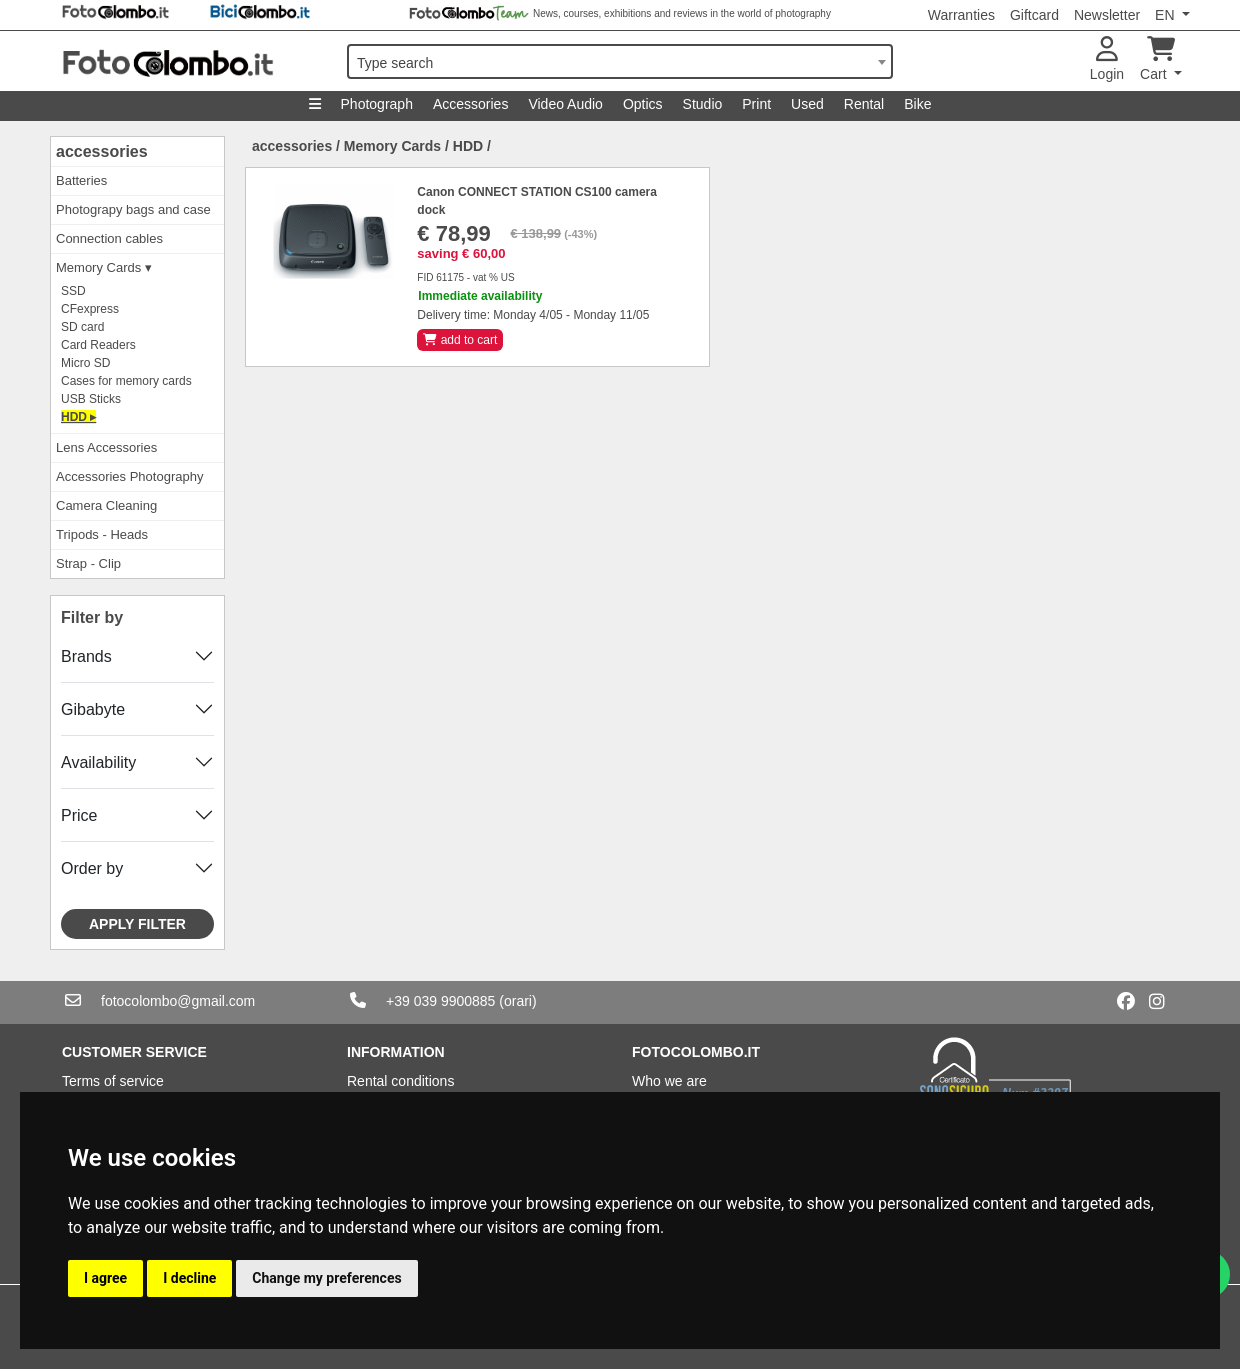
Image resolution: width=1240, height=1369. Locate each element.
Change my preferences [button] (326, 1278)
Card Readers (98, 345)
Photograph (377, 104)
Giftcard (1034, 15)
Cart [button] (1157, 59)
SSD (73, 291)
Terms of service (113, 1081)
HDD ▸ (78, 417)
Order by (92, 868)
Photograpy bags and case (133, 209)
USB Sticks (91, 399)
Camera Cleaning (106, 505)
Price (79, 815)
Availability (98, 762)
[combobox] (620, 61)
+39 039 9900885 (440, 1001)
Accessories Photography (129, 476)
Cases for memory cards (126, 381)
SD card (82, 327)
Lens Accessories (106, 447)
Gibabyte (93, 709)
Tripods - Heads (102, 534)
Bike (917, 104)
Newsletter (1107, 15)
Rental (864, 104)
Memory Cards (392, 146)
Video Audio (565, 104)
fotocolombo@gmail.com (178, 1001)
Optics (643, 104)
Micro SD (85, 363)
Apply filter (137, 924)
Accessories (470, 104)
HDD (468, 146)
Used (807, 104)
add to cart (460, 340)
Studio (703, 104)
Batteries (81, 180)
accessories (102, 151)
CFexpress (90, 309)
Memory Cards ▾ (104, 267)
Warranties (961, 15)
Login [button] (1107, 59)
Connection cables (109, 238)
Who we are (669, 1081)
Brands (86, 656)
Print (756, 104)
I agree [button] (105, 1278)
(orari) (517, 1001)
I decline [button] (189, 1278)
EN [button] (1166, 15)
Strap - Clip (88, 563)
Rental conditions (400, 1081)
